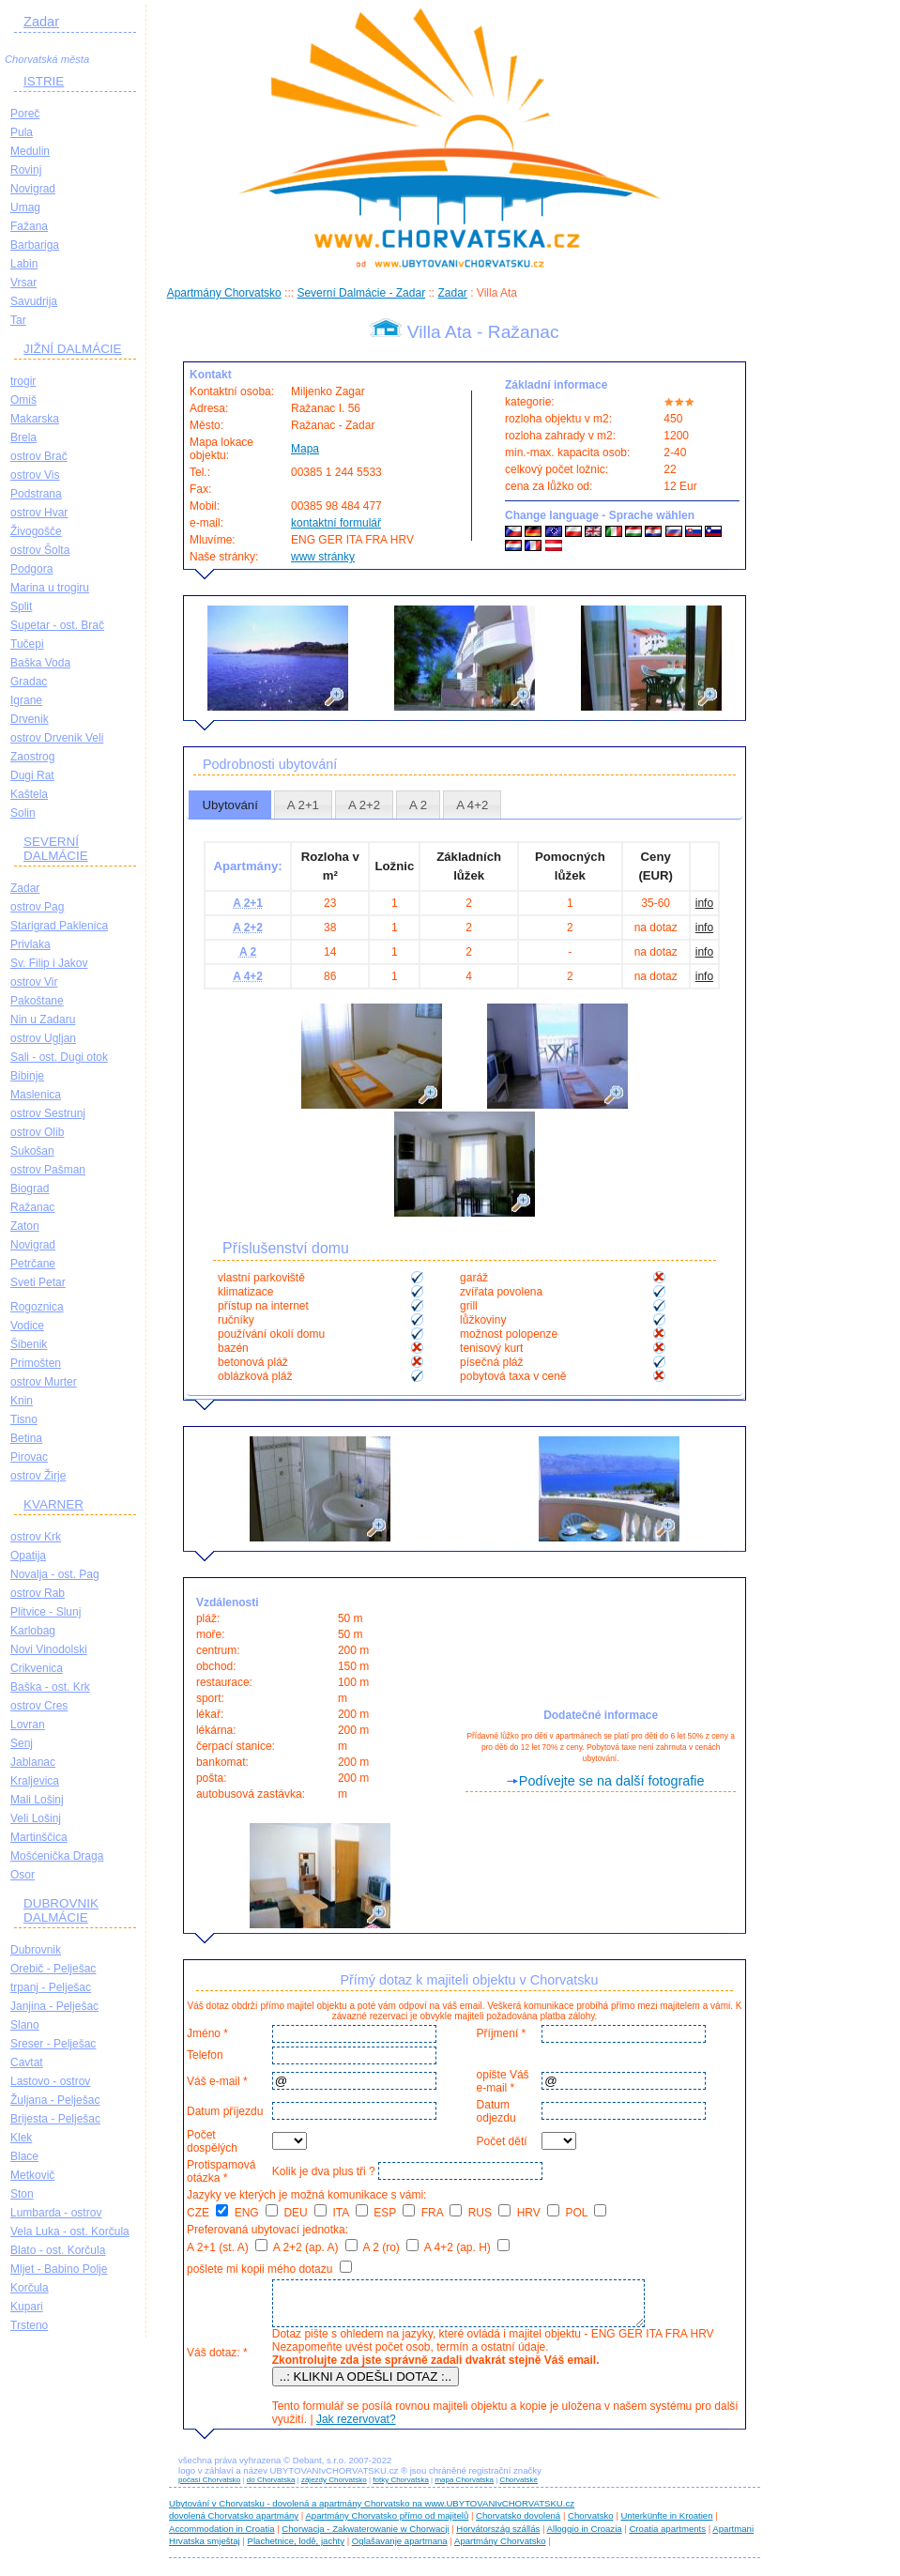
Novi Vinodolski (48, 1649)
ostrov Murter (43, 1381)
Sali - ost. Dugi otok (59, 1057)
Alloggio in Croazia (584, 2537)
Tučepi (27, 644)
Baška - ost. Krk (50, 1687)
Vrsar (23, 282)
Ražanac (32, 1207)
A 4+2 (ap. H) (467, 2247)
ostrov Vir (33, 982)
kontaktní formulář (336, 522)
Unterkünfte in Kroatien (666, 2524)
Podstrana (36, 493)
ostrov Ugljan (43, 1038)
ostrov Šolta (39, 550)
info (704, 903)
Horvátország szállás (498, 2537)
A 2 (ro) (390, 2247)
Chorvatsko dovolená (518, 2524)
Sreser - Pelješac (53, 2043)
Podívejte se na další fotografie (612, 1780)
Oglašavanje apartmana (400, 2549)
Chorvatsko (591, 2524)
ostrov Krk (35, 1536)
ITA (349, 2212)
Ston (22, 2193)
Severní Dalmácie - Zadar (361, 292)
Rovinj (25, 169)
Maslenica (35, 1094)
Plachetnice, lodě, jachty (296, 2549)
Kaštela (29, 794)
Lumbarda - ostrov (55, 2212)
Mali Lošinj (37, 1799)
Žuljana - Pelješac (54, 2100)
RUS (489, 2212)
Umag (25, 207)
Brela (23, 437)
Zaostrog (32, 756)
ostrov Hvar (39, 512)
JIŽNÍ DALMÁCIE (72, 349)
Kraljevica (34, 1780)
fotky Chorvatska (401, 2488)
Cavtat (26, 2062)
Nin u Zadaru (42, 1019)
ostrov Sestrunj (47, 1113)
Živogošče (36, 531)
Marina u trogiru (49, 587)
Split (21, 606)
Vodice (27, 1325)
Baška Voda (40, 662)
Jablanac (32, 1762)
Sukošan (32, 1151)
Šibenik (28, 1344)
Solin (23, 813)
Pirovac (29, 1457)
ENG (256, 2212)
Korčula (29, 2287)
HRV (538, 2212)
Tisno (24, 1419)
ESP (394, 2212)
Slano (24, 2025)
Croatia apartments (667, 2537)
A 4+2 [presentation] (472, 805)
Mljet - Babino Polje (58, 2269)
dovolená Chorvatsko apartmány (233, 2524)
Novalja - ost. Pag (54, 1574)
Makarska (34, 418)
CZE (207, 2212)
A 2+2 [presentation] (364, 805)
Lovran (27, 1724)
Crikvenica (36, 1668)
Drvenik (29, 719)
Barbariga (34, 245)
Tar (18, 320)
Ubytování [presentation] (229, 805)
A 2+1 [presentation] (303, 805)
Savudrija (33, 301)
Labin (24, 263)
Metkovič (32, 2175)
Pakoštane (37, 1000)
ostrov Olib (37, 1132)
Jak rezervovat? (353, 2427)
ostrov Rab (37, 1593)
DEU (305, 2212)
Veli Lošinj (35, 1818)
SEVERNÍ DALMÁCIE (55, 849)
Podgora (31, 568)
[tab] (230, 805)
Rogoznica (37, 1306)
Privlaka (30, 944)
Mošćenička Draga (56, 1856)
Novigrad (32, 188)
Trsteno (29, 2325)
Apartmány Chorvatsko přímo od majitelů (386, 2524)
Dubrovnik (35, 1949)
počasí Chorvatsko (209, 2488)
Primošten (35, 1363)
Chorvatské (519, 2488)
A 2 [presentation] (418, 805)
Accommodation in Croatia (222, 2537)
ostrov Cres (39, 1705)
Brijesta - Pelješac (55, 2118)
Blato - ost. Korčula (57, 2250)
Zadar (41, 21)
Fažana (29, 226)
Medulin (30, 151)
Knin (21, 1400)
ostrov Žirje (38, 1475)
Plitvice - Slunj (45, 1611)
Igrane (26, 700)
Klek (21, 2137)
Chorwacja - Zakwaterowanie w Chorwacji (365, 2537)
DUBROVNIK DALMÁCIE (61, 1910)
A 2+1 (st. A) (227, 2247)
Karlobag (32, 1630)
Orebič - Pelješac (53, 1968)
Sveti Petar (38, 1282)
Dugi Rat (32, 775)
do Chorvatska (271, 2488)
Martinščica (39, 1837)
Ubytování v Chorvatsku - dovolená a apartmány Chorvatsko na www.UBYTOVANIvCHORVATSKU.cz (371, 2512)
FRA (442, 2212)
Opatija (28, 1555)
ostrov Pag (37, 906)
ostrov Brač (39, 456)
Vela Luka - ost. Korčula (70, 2231)
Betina (26, 1438)
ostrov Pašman (47, 1169)
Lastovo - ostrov (50, 2081)
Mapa (305, 448)
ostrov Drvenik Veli (56, 737)
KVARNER (53, 1504)
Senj (21, 1743)
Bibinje (27, 1075)
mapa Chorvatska (464, 2488)
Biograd (29, 1188)
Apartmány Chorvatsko (224, 292)
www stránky (323, 556)
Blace (24, 2156)
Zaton (24, 1226)
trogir (23, 381)
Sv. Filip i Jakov (48, 963)
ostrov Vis (34, 475)
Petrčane (32, 1263)
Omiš (23, 399)
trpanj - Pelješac (50, 1987)
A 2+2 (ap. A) (315, 2247)
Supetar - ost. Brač (57, 625)
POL (586, 2212)
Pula (21, 132)
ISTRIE (43, 81)
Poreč (24, 113)
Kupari (26, 2306)
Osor (22, 1874)
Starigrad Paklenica (59, 925)
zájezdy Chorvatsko (334, 2488)
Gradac (28, 681)
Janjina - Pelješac (54, 2006)
